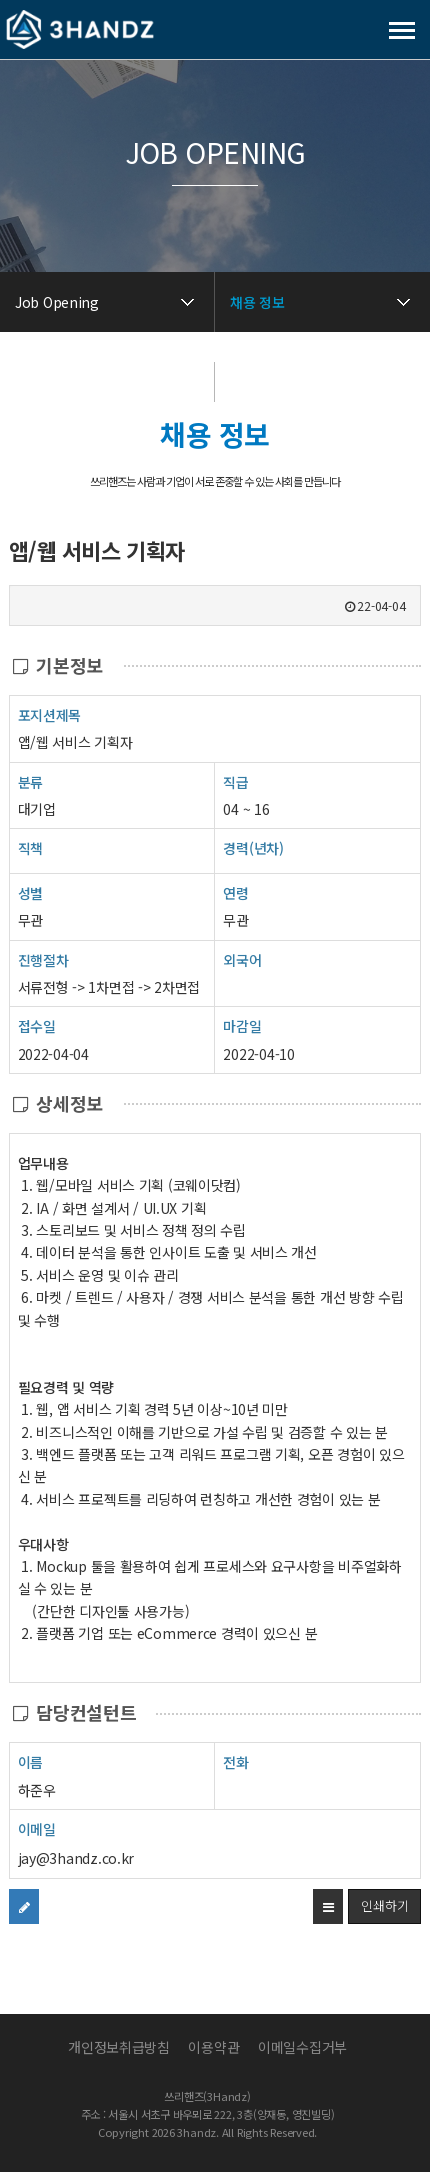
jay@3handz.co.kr (76, 1858)
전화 (235, 1761)
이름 (30, 1761)
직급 (235, 782)
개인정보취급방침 (119, 2047)
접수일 (37, 1025)
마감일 (242, 1026)
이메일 (37, 1829)
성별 (30, 892)
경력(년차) (253, 848)
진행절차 (43, 959)
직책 (30, 847)
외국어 (242, 960)
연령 (235, 893)
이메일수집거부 (302, 2047)
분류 (30, 781)
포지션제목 (50, 714)
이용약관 (213, 2047)
